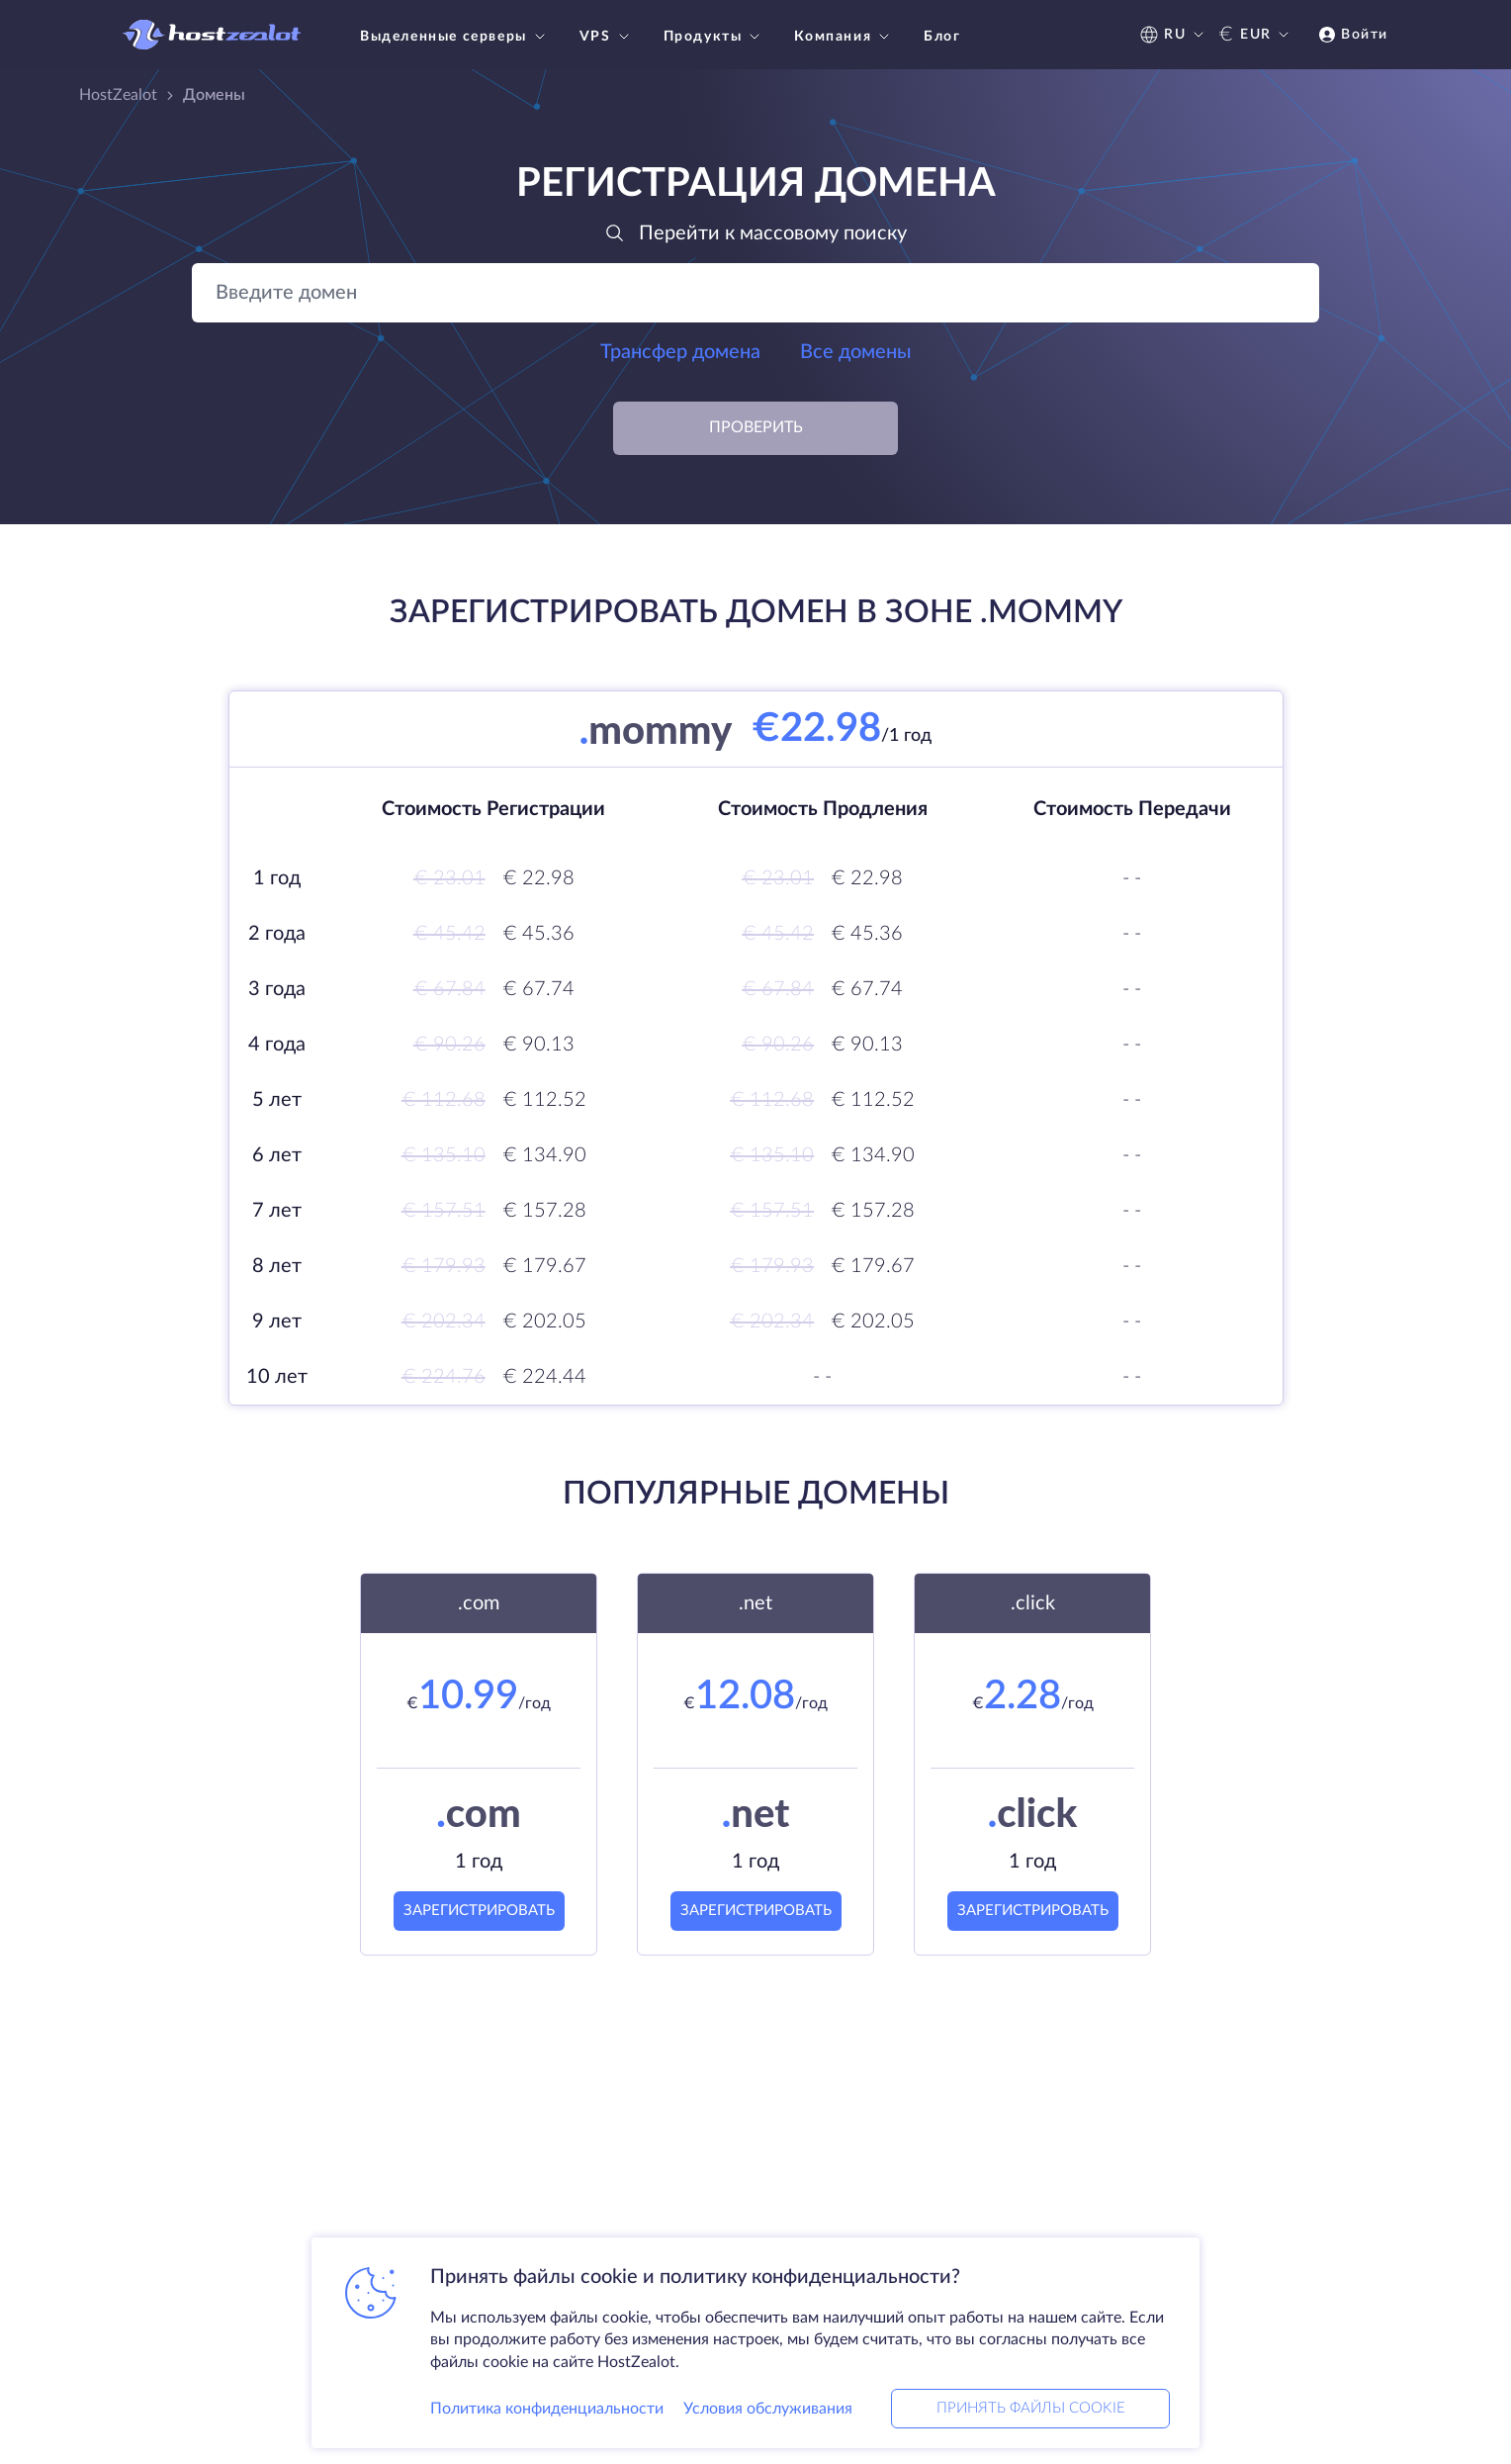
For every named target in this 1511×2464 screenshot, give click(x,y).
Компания (844, 36)
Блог (942, 37)
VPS (606, 36)
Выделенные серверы (455, 36)
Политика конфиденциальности (547, 2409)
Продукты (714, 36)
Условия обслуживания (767, 2409)
